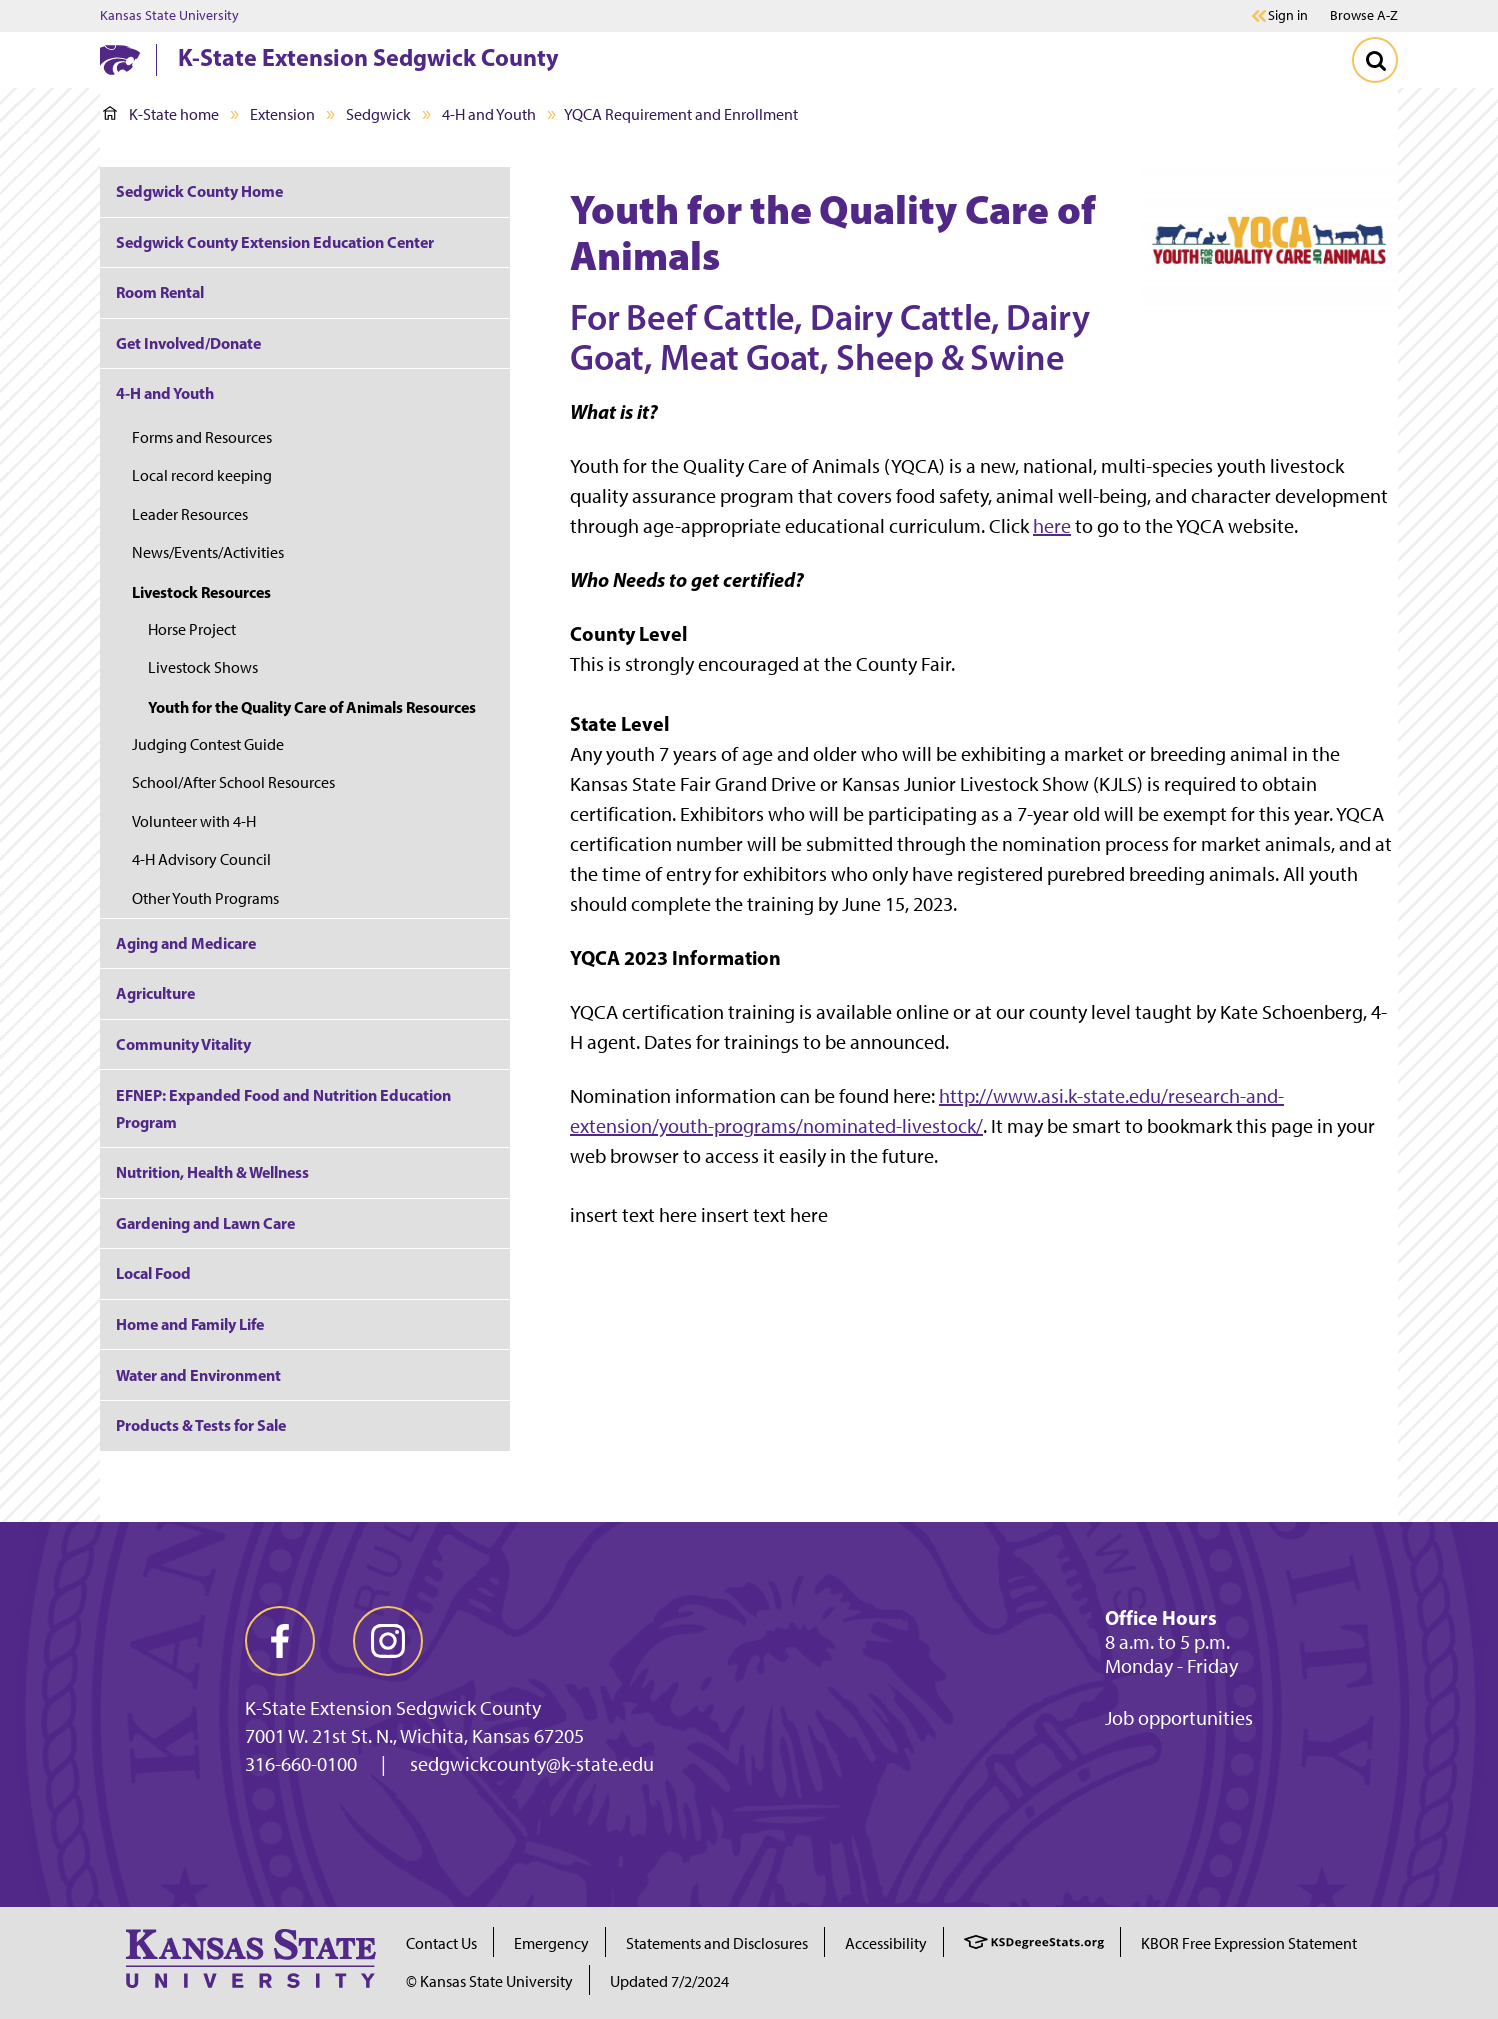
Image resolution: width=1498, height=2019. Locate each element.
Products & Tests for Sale (201, 1425)
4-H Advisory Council (201, 859)
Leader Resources (190, 514)
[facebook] (280, 1641)
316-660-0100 (301, 1764)
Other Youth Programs (205, 898)
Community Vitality (183, 1044)
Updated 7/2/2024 (669, 1981)
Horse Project (192, 629)
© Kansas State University (489, 1981)
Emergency (551, 1943)
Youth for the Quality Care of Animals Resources (312, 707)
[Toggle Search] (1375, 60)
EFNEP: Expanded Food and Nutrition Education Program (283, 1108)
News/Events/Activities (208, 552)
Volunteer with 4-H (194, 821)
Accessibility (886, 1943)
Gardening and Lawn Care (205, 1223)
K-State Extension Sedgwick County (368, 57)
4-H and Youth (489, 114)
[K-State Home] (120, 59)
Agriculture (155, 993)
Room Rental (160, 292)
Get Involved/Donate (188, 343)
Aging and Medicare (186, 943)
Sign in (1288, 16)
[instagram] (388, 1641)
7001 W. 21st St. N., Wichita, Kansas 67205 (414, 1736)
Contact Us (441, 1943)
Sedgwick (378, 114)
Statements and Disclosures (717, 1943)
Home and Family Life (190, 1324)
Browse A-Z (1364, 15)
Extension (282, 114)
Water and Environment (198, 1375)
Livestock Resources (201, 592)
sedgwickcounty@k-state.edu (532, 1764)
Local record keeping (202, 475)
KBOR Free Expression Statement (1249, 1943)
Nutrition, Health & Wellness (212, 1172)
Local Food (153, 1273)
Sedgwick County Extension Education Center (275, 242)
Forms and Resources (202, 437)
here (1052, 526)
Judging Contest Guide (208, 744)
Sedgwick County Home (199, 191)
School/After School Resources (233, 782)
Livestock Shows (203, 667)
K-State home (161, 114)
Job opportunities (1179, 1718)
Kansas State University (169, 16)
